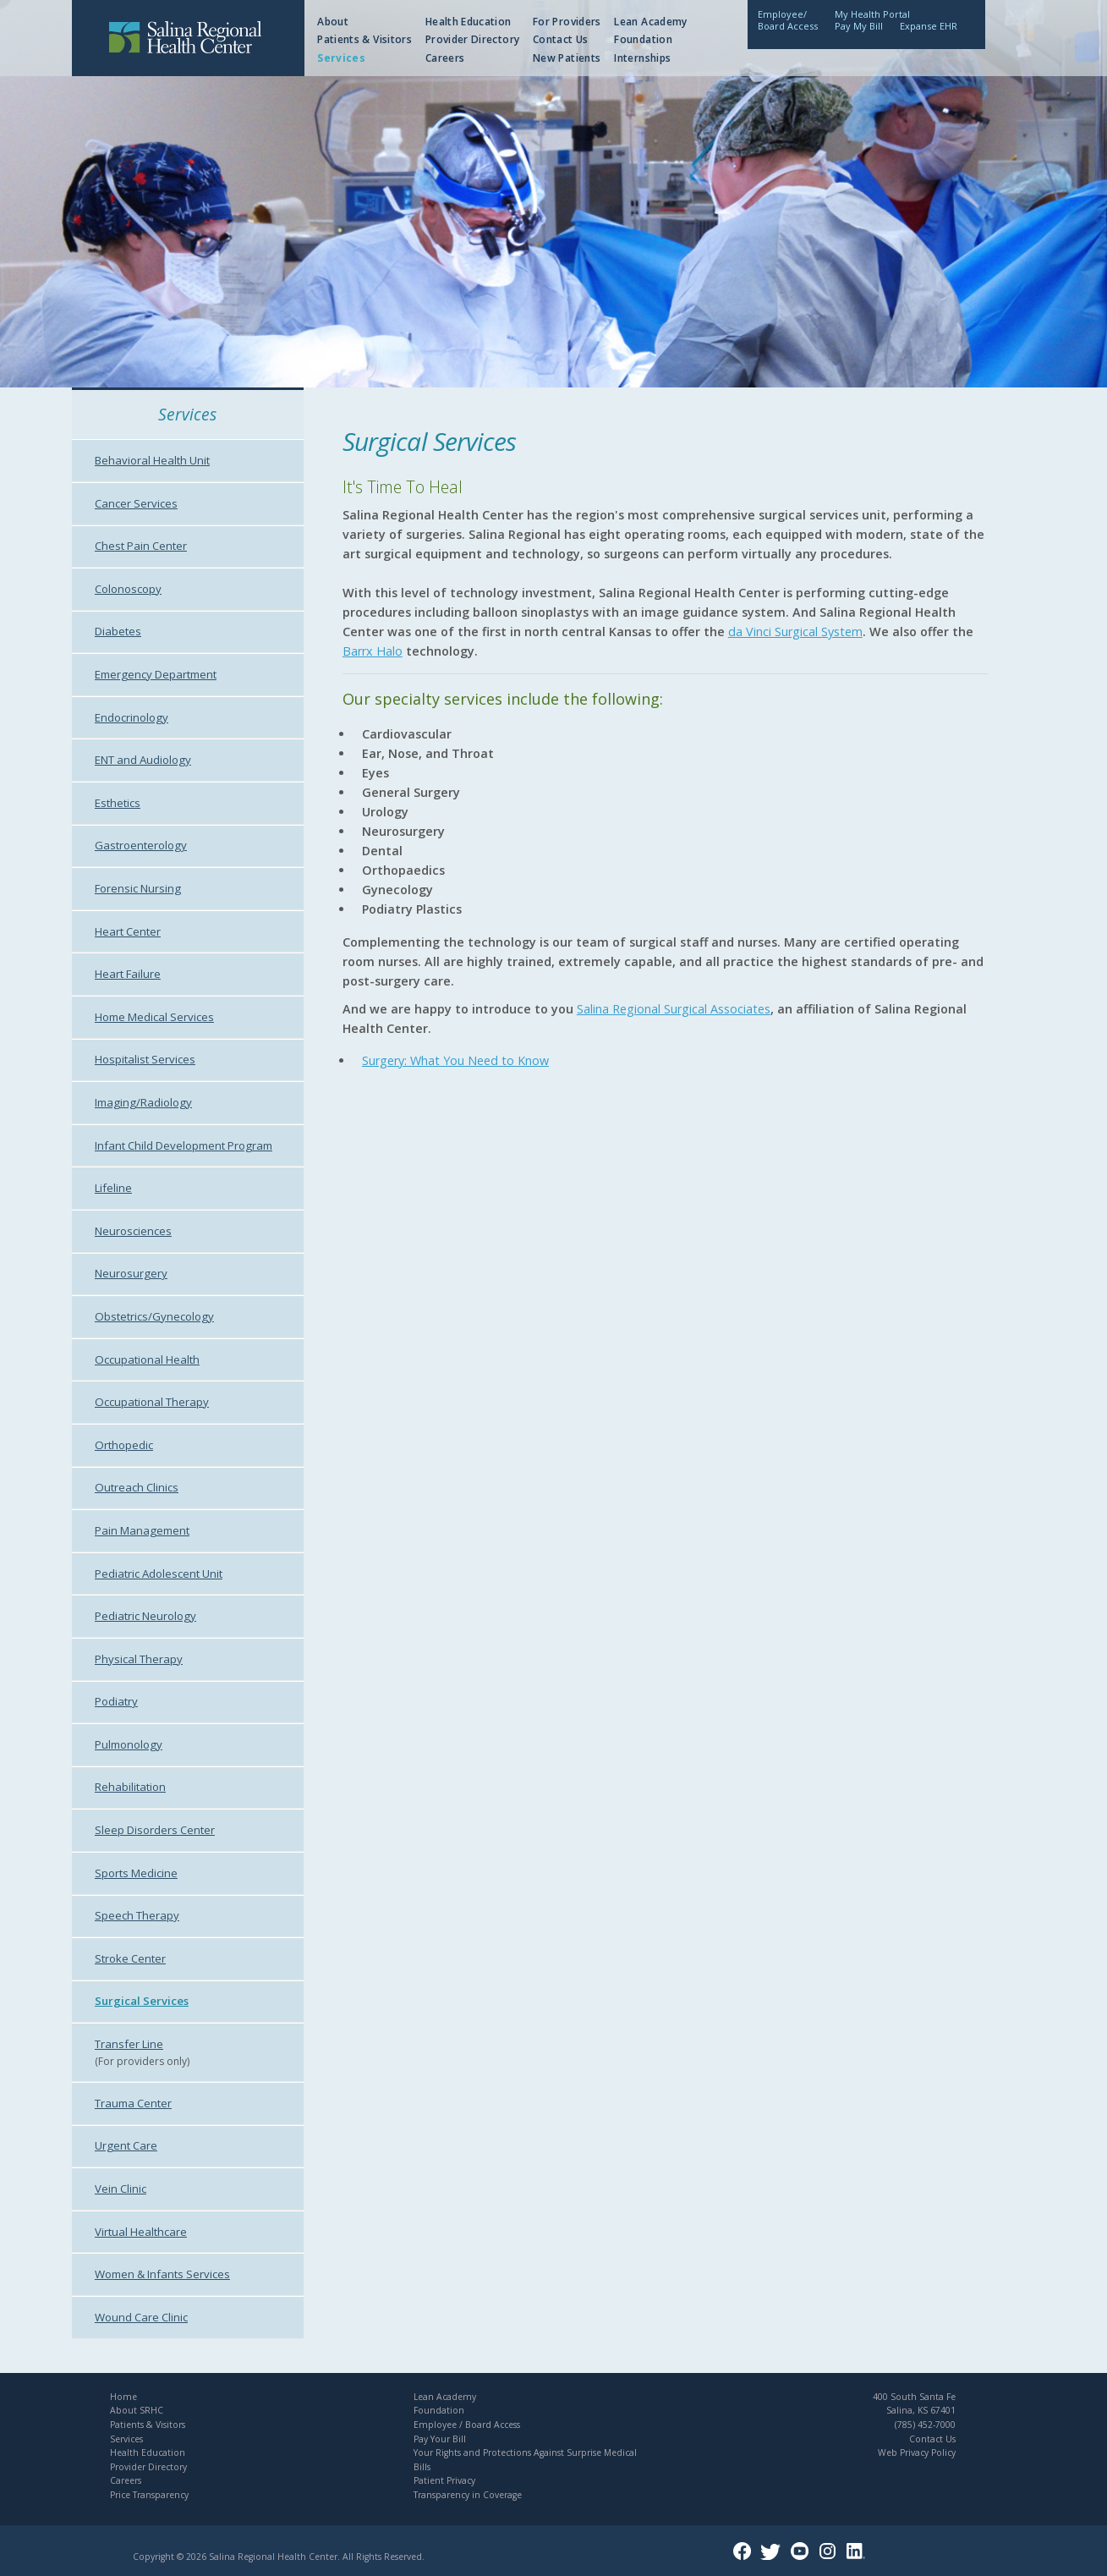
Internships (642, 58)
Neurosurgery (131, 1273)
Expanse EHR (928, 25)
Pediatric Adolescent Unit (158, 1573)
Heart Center (128, 931)
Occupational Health (147, 1359)
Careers (445, 58)
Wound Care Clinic (141, 2317)
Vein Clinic (120, 2188)
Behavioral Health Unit (152, 460)
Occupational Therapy (152, 1401)
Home (123, 2397)
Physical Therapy (139, 1659)
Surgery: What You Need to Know (455, 1060)
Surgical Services (142, 2000)
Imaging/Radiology (143, 1102)
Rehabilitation (130, 1786)
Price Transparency (149, 2495)
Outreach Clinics (136, 1487)
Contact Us (561, 39)
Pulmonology (128, 1744)
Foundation (643, 39)
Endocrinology (131, 717)
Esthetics (117, 802)
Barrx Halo (373, 651)
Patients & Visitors (364, 39)
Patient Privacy (444, 2480)
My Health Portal (872, 14)
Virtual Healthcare (141, 2231)
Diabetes (118, 631)
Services (341, 58)
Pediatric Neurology (145, 1615)
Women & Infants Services (162, 2274)
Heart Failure (128, 973)
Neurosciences (133, 1231)
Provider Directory (472, 39)
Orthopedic (124, 1445)
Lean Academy (650, 21)
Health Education (468, 21)
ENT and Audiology (143, 759)
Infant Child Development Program (183, 1145)
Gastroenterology (141, 845)
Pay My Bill (859, 25)
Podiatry (116, 1701)
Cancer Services (136, 503)
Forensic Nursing (138, 888)
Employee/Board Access (788, 20)
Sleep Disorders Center (155, 1829)
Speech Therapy (137, 1915)
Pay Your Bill (440, 2439)
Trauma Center (133, 2103)
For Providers (567, 21)
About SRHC (136, 2410)
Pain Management (142, 1530)
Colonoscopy (128, 588)
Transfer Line (129, 2043)
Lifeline (113, 1187)
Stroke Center (130, 1958)
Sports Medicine (136, 1873)
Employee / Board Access (467, 2424)
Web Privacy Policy (917, 2452)
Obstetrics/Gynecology (154, 1316)
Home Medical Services (154, 1016)
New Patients (566, 58)
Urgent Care (126, 2145)
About (332, 21)
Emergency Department (155, 674)
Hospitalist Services (145, 1059)
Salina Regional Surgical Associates (673, 1009)
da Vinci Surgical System (795, 631)
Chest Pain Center (141, 545)
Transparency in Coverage (468, 2495)
